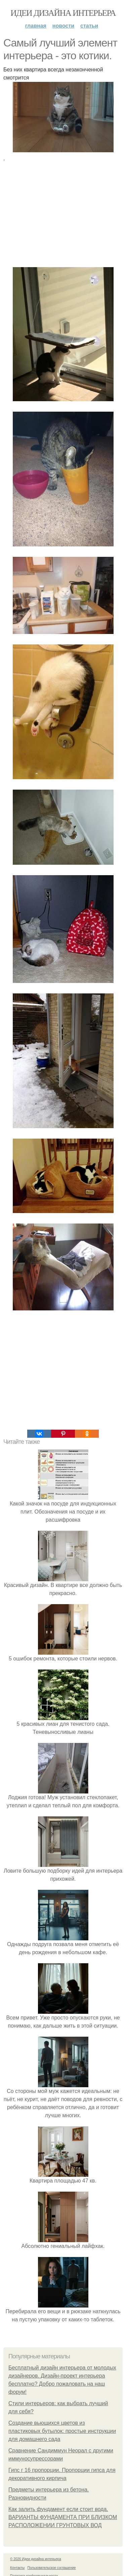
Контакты (17, 2568)
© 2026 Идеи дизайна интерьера (35, 2559)
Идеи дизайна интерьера (63, 13)
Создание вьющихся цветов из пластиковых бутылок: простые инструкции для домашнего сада (62, 2431)
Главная (35, 26)
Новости (63, 26)
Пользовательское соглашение (52, 2568)
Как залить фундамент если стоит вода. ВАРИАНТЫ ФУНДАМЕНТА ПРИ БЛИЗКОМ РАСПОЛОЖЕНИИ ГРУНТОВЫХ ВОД (62, 2517)
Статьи (89, 26)
